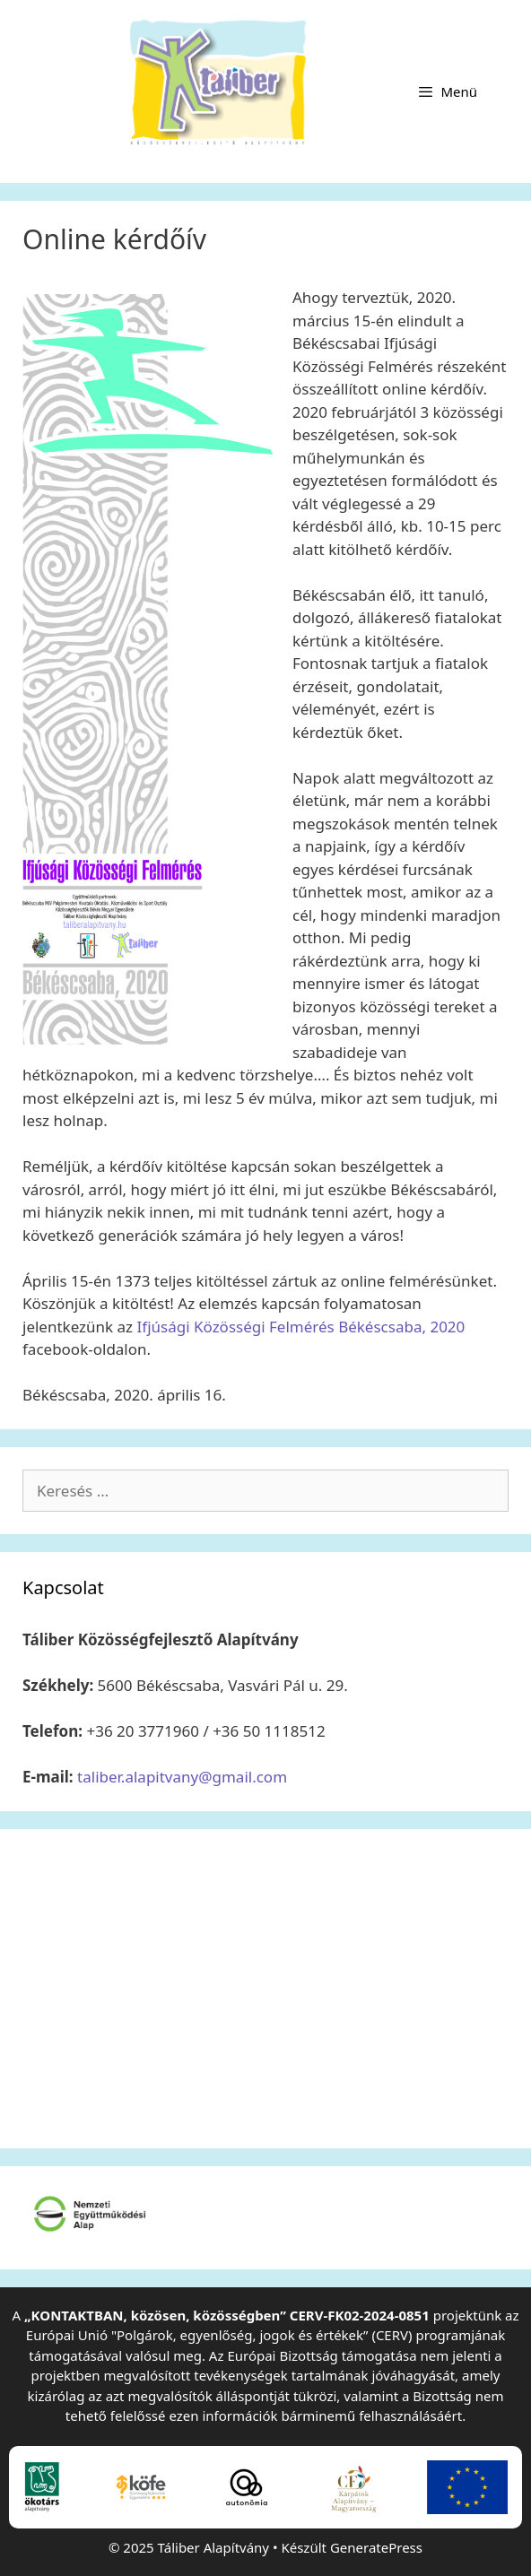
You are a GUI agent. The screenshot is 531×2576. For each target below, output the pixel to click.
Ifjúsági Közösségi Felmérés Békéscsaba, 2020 (301, 1326)
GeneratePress (376, 2547)
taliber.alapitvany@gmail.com (182, 1776)
